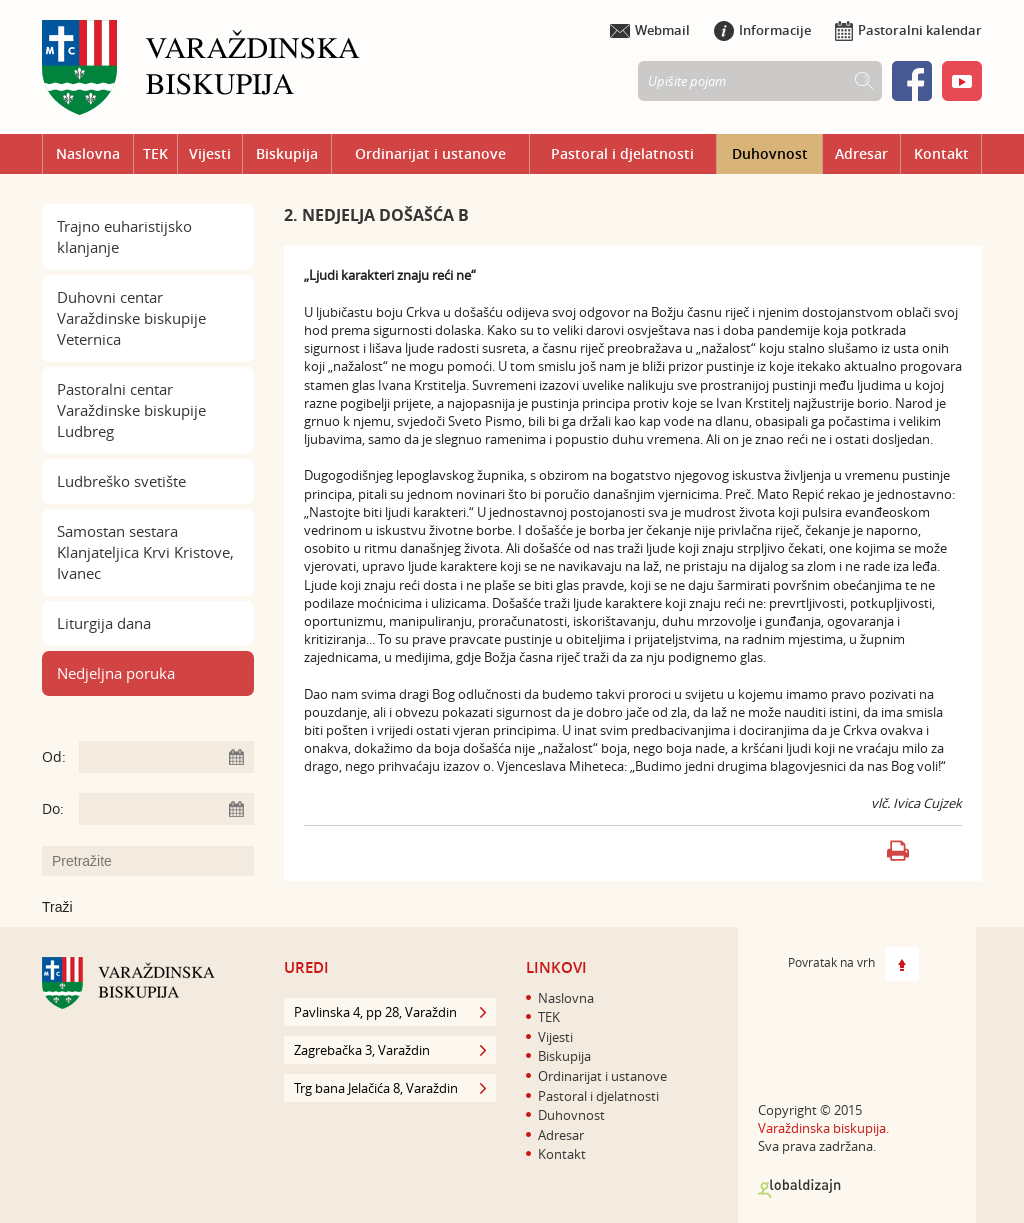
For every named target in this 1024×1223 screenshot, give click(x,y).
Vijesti (210, 153)
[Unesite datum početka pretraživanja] (166, 757)
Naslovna (88, 153)
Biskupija (287, 153)
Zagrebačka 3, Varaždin (390, 1050)
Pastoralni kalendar (908, 30)
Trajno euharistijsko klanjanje (124, 236)
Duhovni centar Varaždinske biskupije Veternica (131, 318)
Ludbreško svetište (121, 481)
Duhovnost (770, 153)
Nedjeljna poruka (116, 673)
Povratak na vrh (853, 964)
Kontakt (941, 153)
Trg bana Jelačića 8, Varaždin (390, 1088)
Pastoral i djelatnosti (622, 153)
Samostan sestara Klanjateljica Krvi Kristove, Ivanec (145, 552)
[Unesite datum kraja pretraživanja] (166, 809)
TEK (155, 153)
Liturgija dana (104, 623)
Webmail (650, 30)
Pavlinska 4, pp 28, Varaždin (390, 1012)
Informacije (762, 30)
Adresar (861, 153)
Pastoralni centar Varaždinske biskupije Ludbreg (131, 410)
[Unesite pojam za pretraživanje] (158, 861)
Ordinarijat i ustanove (430, 153)
